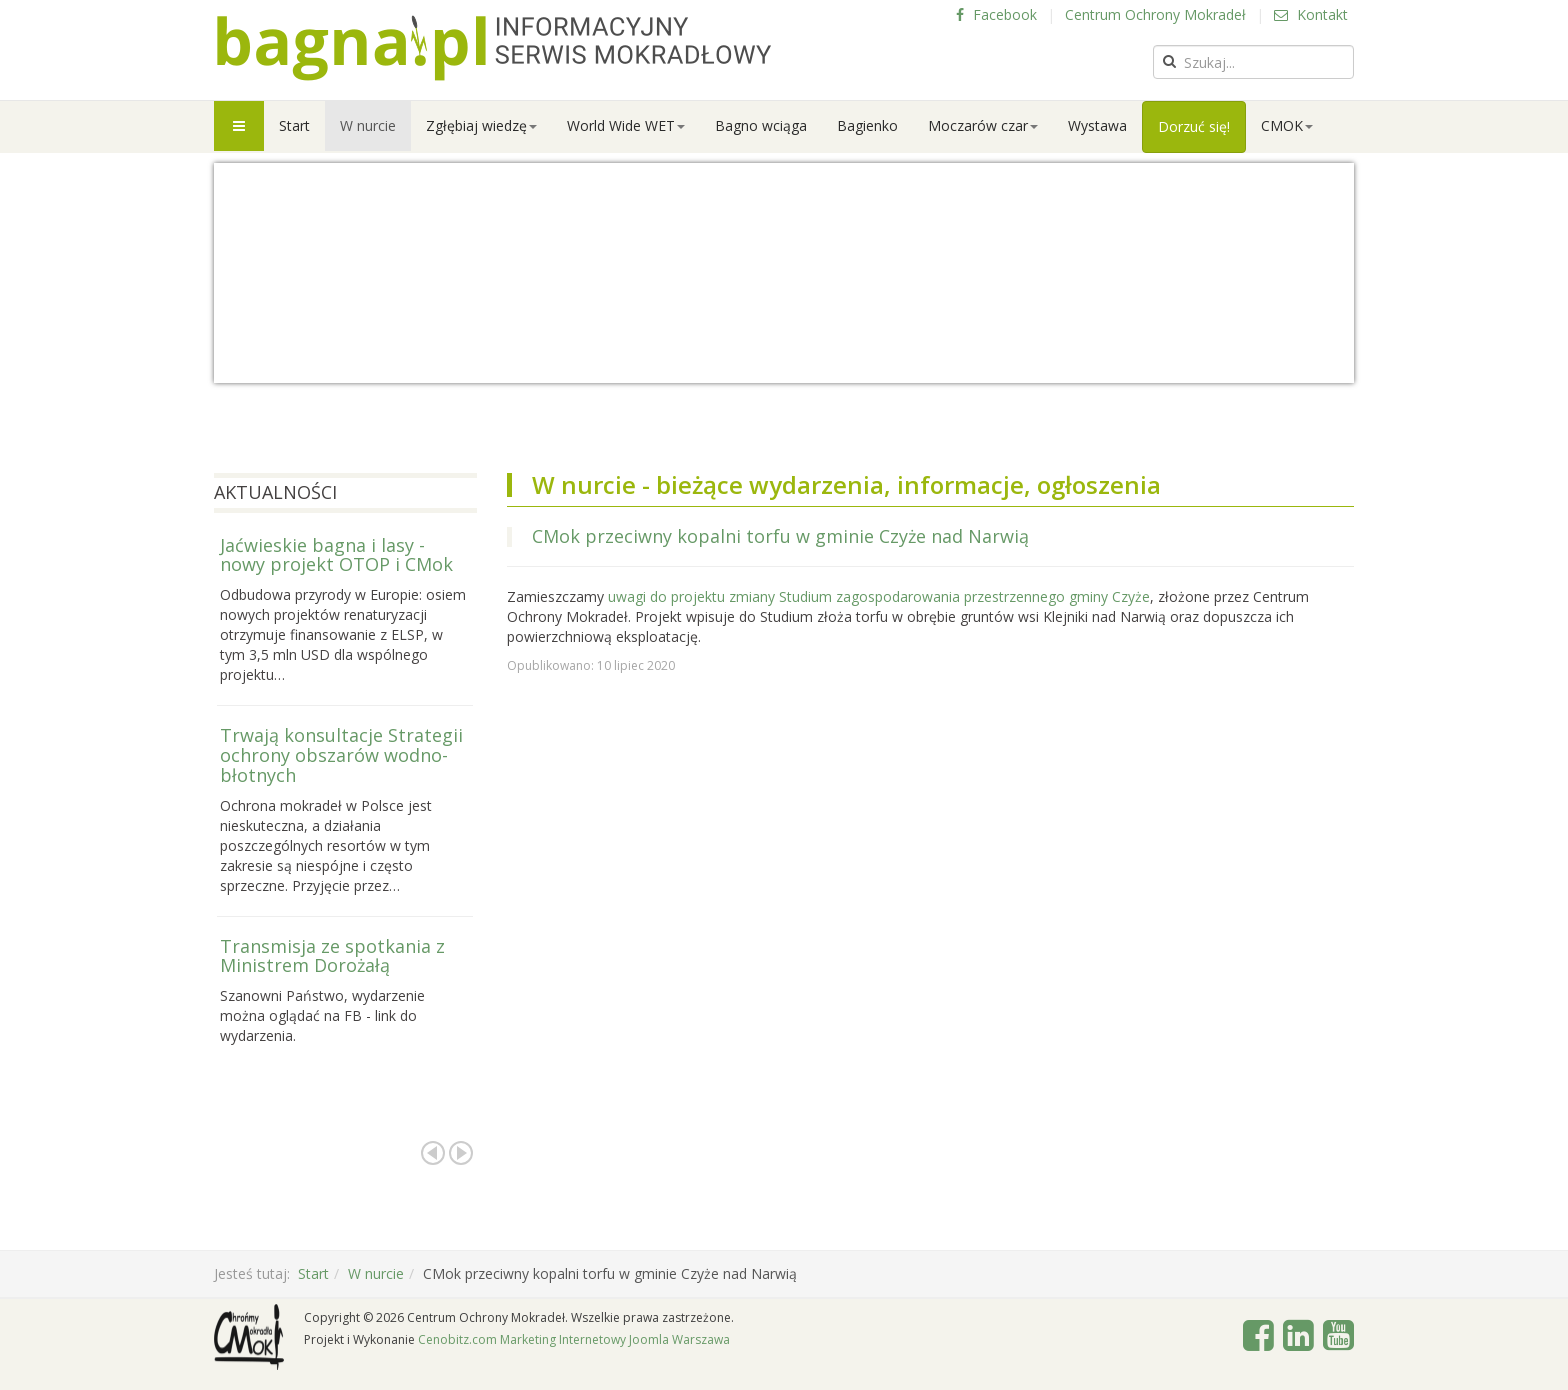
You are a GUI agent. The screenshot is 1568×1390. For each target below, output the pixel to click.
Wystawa (1097, 125)
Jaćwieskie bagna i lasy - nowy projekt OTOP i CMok (336, 555)
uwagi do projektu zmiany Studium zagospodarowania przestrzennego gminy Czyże (879, 596)
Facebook (996, 14)
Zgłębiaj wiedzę (481, 125)
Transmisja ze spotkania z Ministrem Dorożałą (332, 956)
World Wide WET (626, 125)
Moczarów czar (983, 125)
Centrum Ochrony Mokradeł (1155, 14)
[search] (1253, 62)
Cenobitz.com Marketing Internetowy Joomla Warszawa (574, 1339)
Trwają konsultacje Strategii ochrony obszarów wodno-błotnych (341, 755)
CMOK (1287, 125)
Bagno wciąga (761, 125)
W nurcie (368, 125)
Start (294, 125)
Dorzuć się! (1194, 126)
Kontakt (1311, 14)
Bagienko (867, 125)
